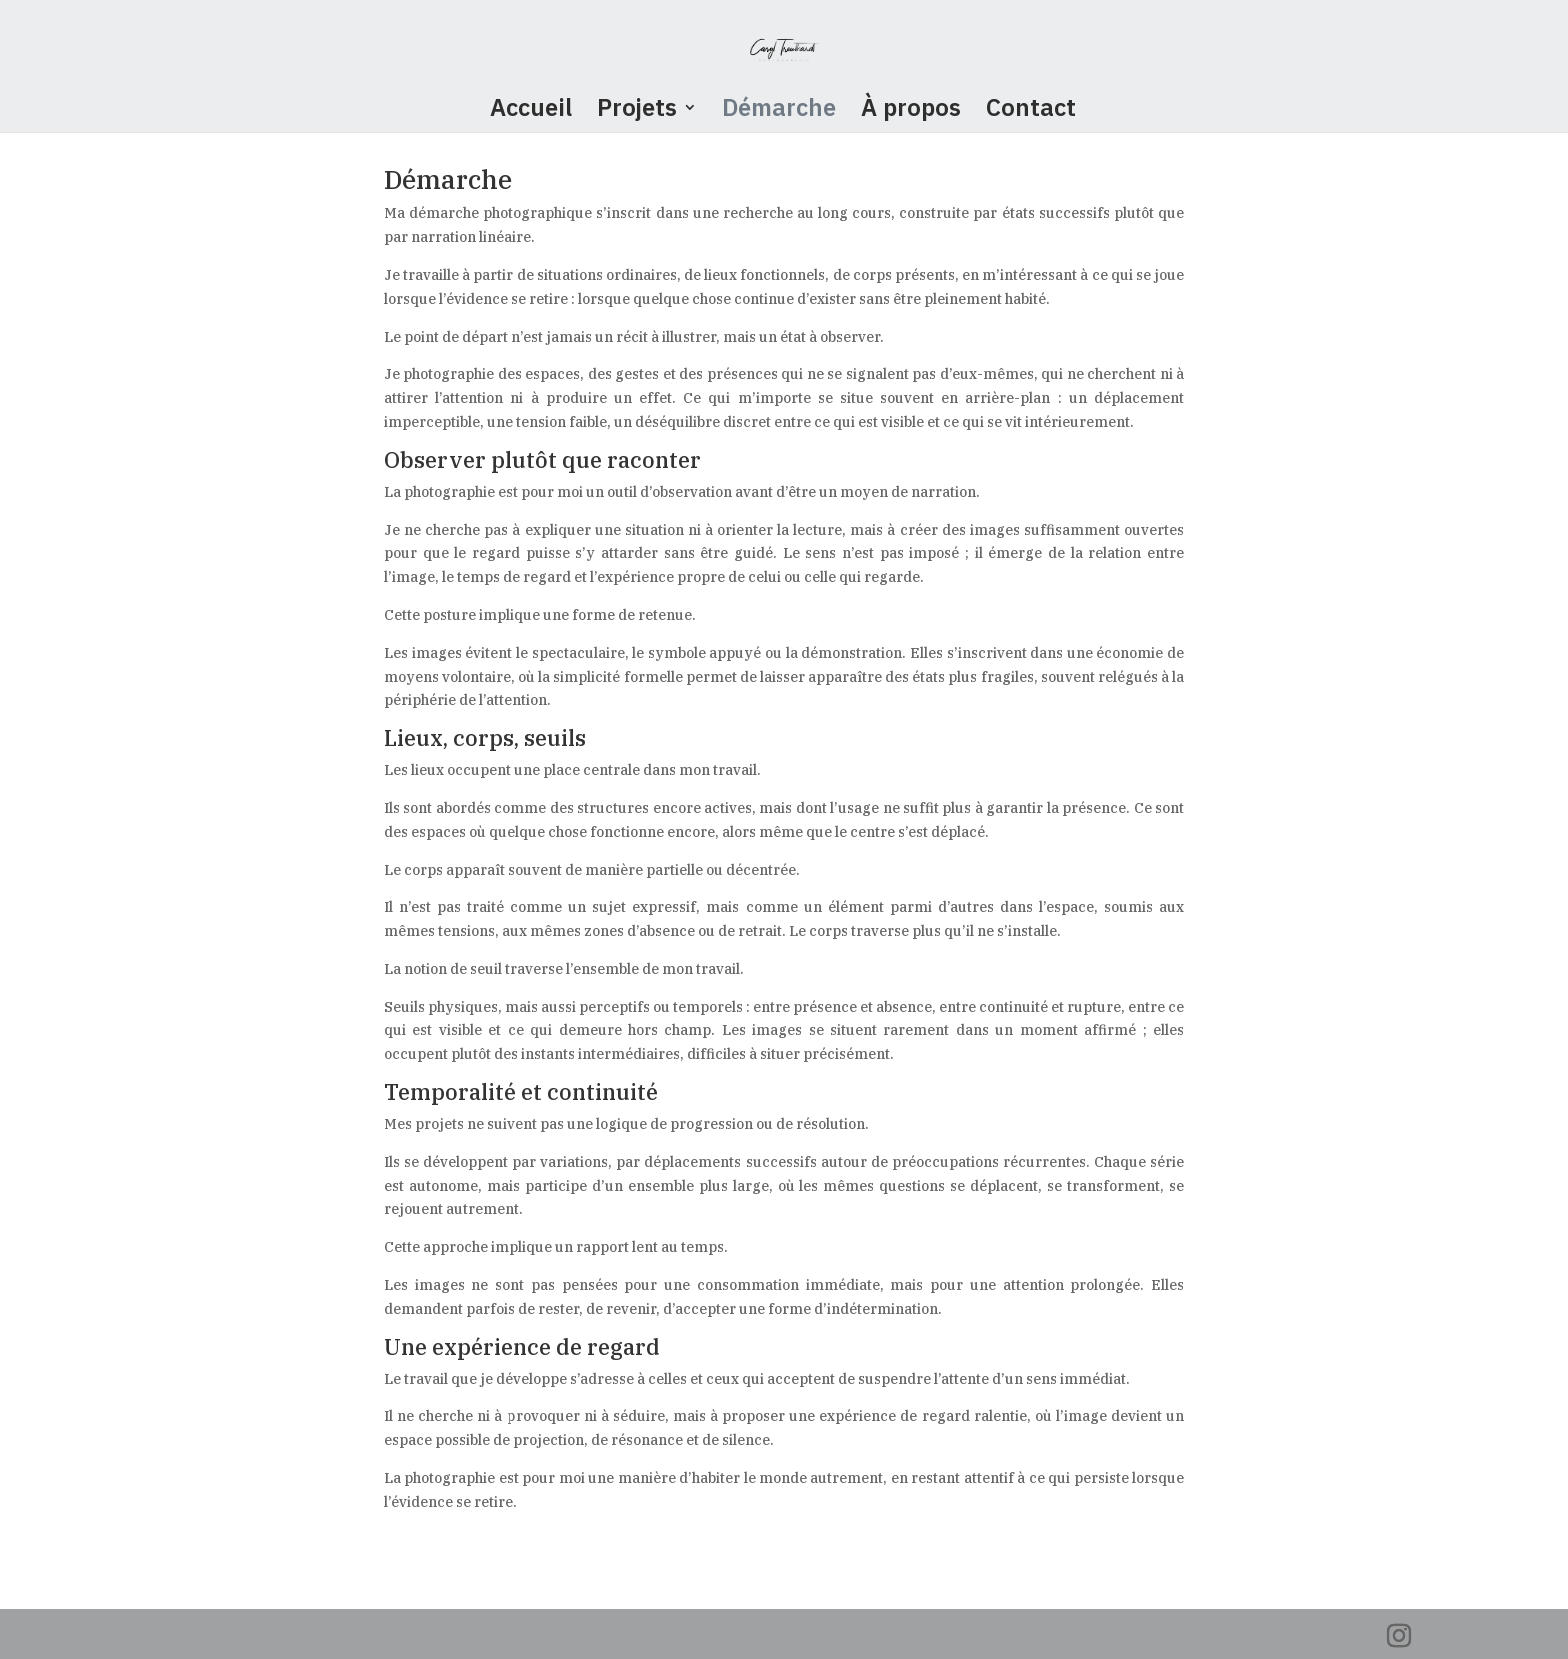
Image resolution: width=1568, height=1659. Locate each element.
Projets (637, 111)
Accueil (531, 111)
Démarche (779, 111)
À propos (911, 111)
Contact (1031, 111)
